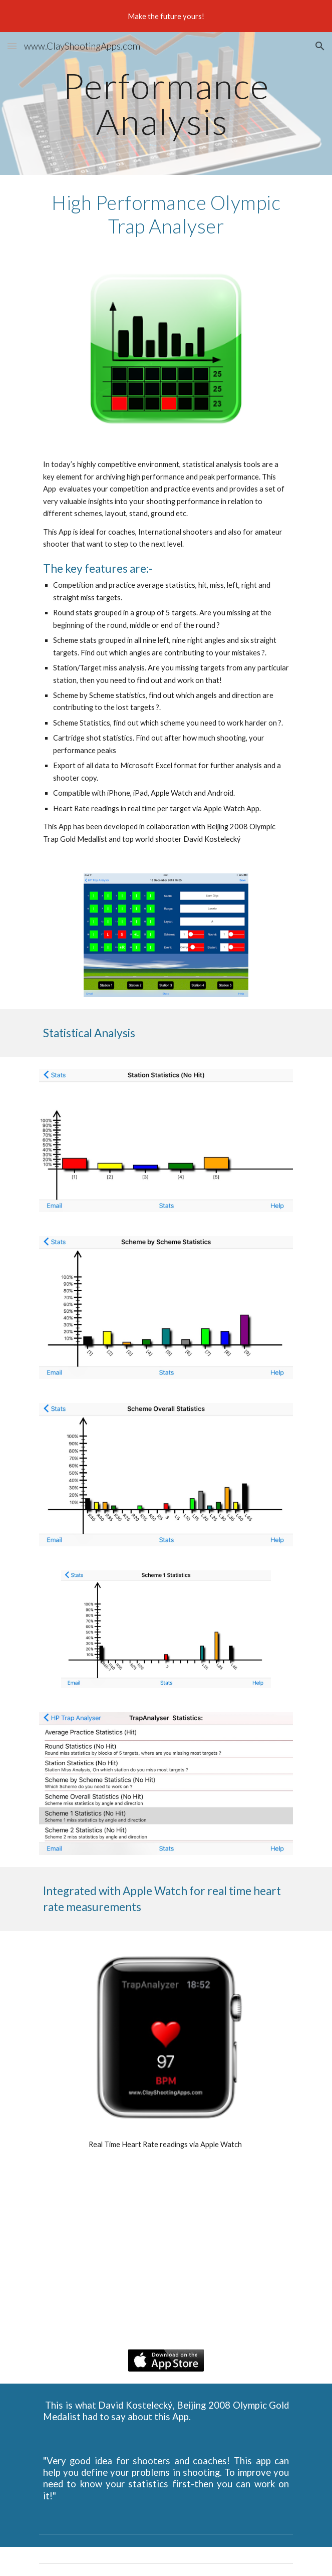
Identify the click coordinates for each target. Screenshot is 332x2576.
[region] (166, 16)
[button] (12, 46)
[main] (166, 103)
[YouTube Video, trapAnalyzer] (166, 2253)
